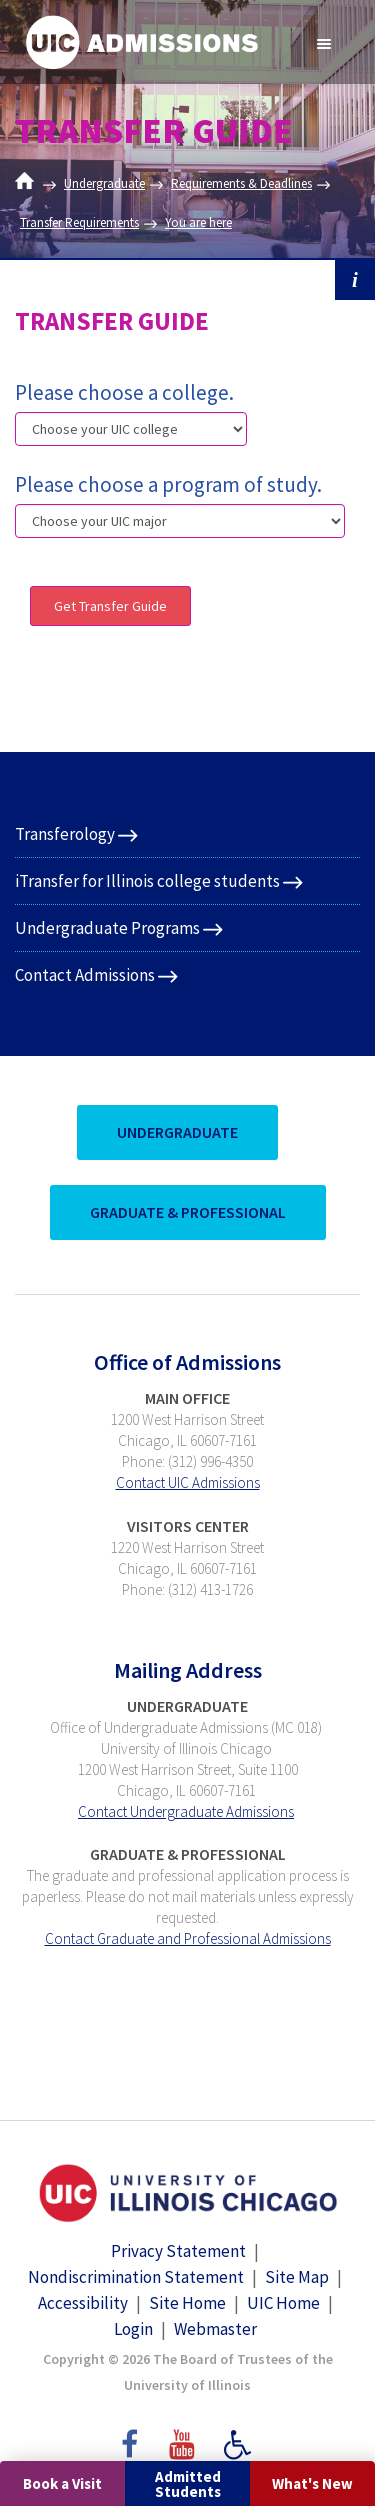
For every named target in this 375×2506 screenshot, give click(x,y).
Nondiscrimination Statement (136, 2277)
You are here (198, 222)
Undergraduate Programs (107, 928)
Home (29, 184)
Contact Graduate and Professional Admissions (188, 1938)
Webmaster (215, 2329)
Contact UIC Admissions (188, 1482)
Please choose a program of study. (168, 484)
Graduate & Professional (188, 1212)
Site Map (297, 2277)
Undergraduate (104, 183)
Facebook (128, 2435)
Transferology (65, 834)
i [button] (355, 280)
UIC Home (283, 2303)
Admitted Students (188, 2484)
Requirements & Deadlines (241, 183)
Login (133, 2329)
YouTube (185, 2435)
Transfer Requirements (79, 222)
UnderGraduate (177, 1132)
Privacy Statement (178, 2251)
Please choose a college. (124, 392)
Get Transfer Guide (110, 606)
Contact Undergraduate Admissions (186, 1811)
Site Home (187, 2303)
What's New (312, 2483)
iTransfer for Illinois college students (147, 881)
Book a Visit (62, 2483)
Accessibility (83, 2303)
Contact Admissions (85, 975)
